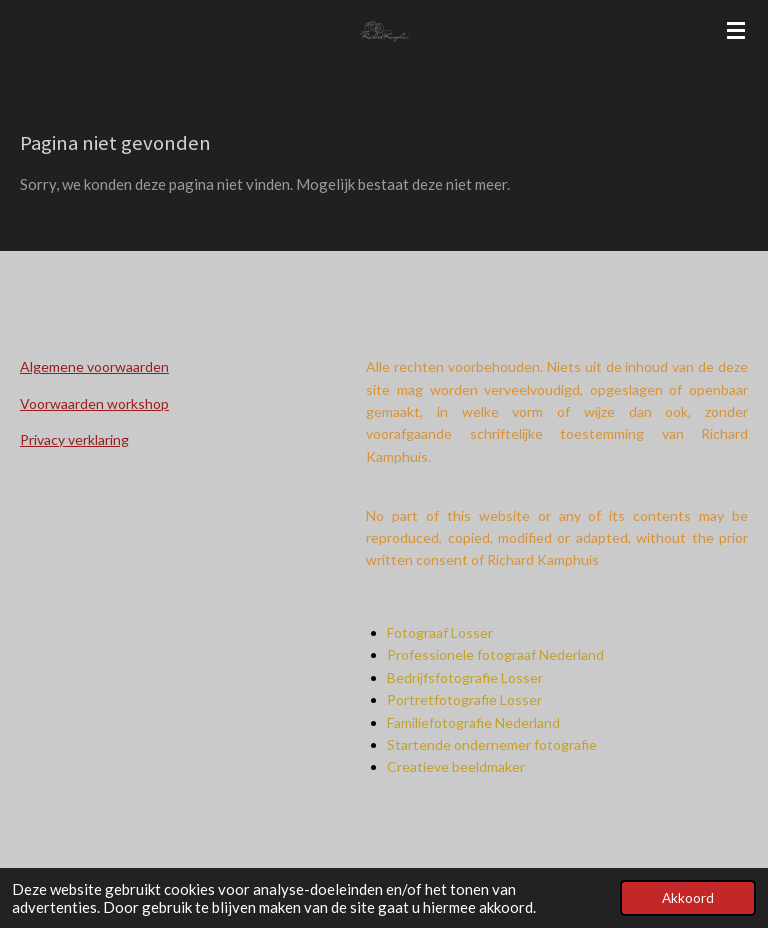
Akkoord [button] (688, 898)
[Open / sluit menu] (736, 30)
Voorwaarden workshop (94, 403)
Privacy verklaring (74, 439)
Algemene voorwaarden (94, 366)
